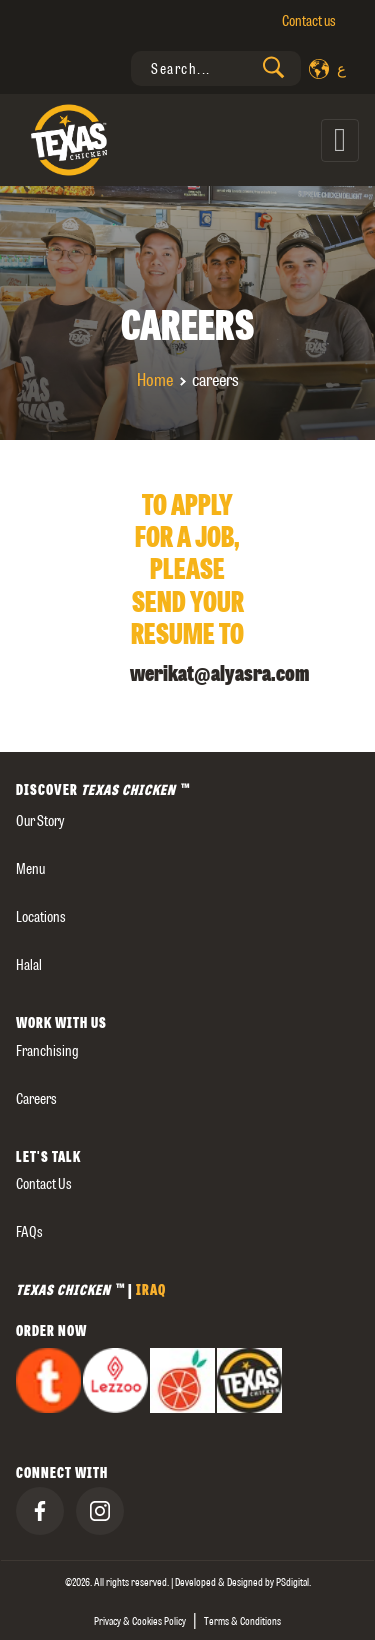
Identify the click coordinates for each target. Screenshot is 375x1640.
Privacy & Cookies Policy (140, 1621)
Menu (30, 869)
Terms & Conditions (242, 1621)
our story (40, 821)
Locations (41, 917)
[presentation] (216, 68)
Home (155, 380)
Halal (29, 965)
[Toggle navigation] (340, 140)
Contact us (309, 21)
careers (36, 1099)
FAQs (29, 1232)
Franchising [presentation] (47, 1051)
